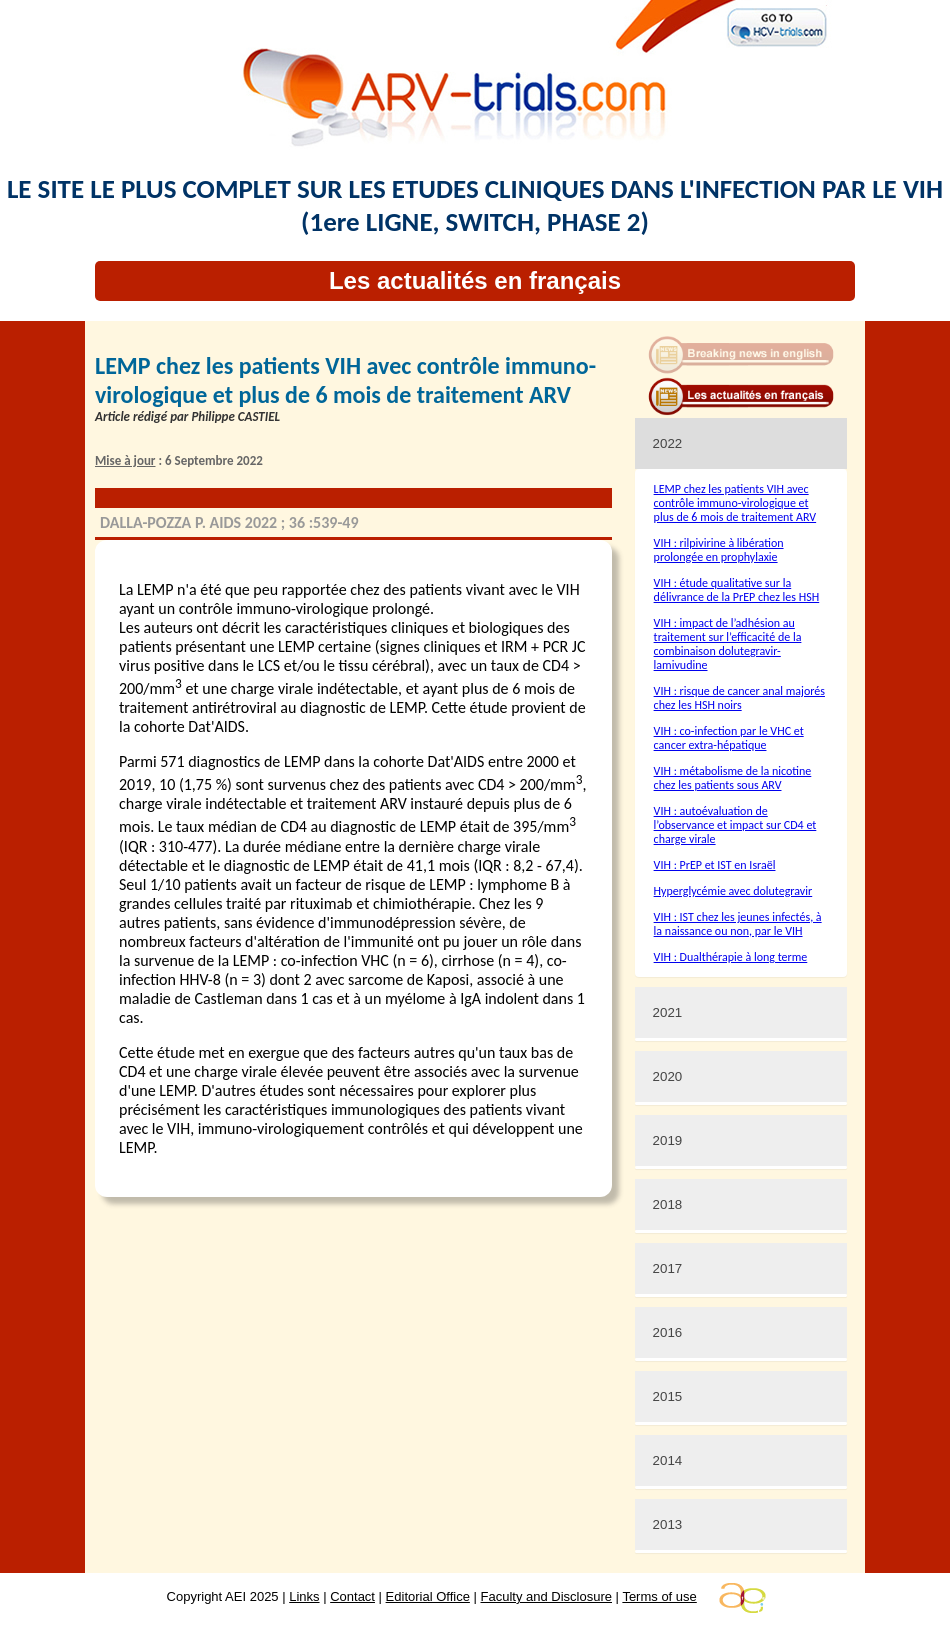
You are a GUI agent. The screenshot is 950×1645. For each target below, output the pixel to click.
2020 (668, 1076)
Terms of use (659, 1596)
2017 (668, 1268)
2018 (668, 1204)
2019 (668, 1140)
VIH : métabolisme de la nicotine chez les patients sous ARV (733, 778)
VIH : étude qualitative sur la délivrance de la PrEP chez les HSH (737, 590)
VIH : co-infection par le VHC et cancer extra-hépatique (729, 738)
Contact (352, 1596)
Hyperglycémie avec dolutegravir (733, 891)
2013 (668, 1524)
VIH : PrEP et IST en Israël (715, 865)
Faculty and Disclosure (547, 1596)
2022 (668, 443)
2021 (668, 1012)
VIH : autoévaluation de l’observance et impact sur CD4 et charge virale (735, 825)
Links (304, 1596)
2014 (668, 1460)
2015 (668, 1396)
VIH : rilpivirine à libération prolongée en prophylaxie (719, 550)
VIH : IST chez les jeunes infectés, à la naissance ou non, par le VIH (738, 924)
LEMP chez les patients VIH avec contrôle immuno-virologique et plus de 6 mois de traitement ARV (735, 503)
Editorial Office (428, 1596)
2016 (668, 1332)
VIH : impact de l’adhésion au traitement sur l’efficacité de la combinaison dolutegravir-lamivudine (728, 644)
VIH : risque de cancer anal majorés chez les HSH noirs (739, 698)
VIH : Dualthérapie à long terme (731, 957)
